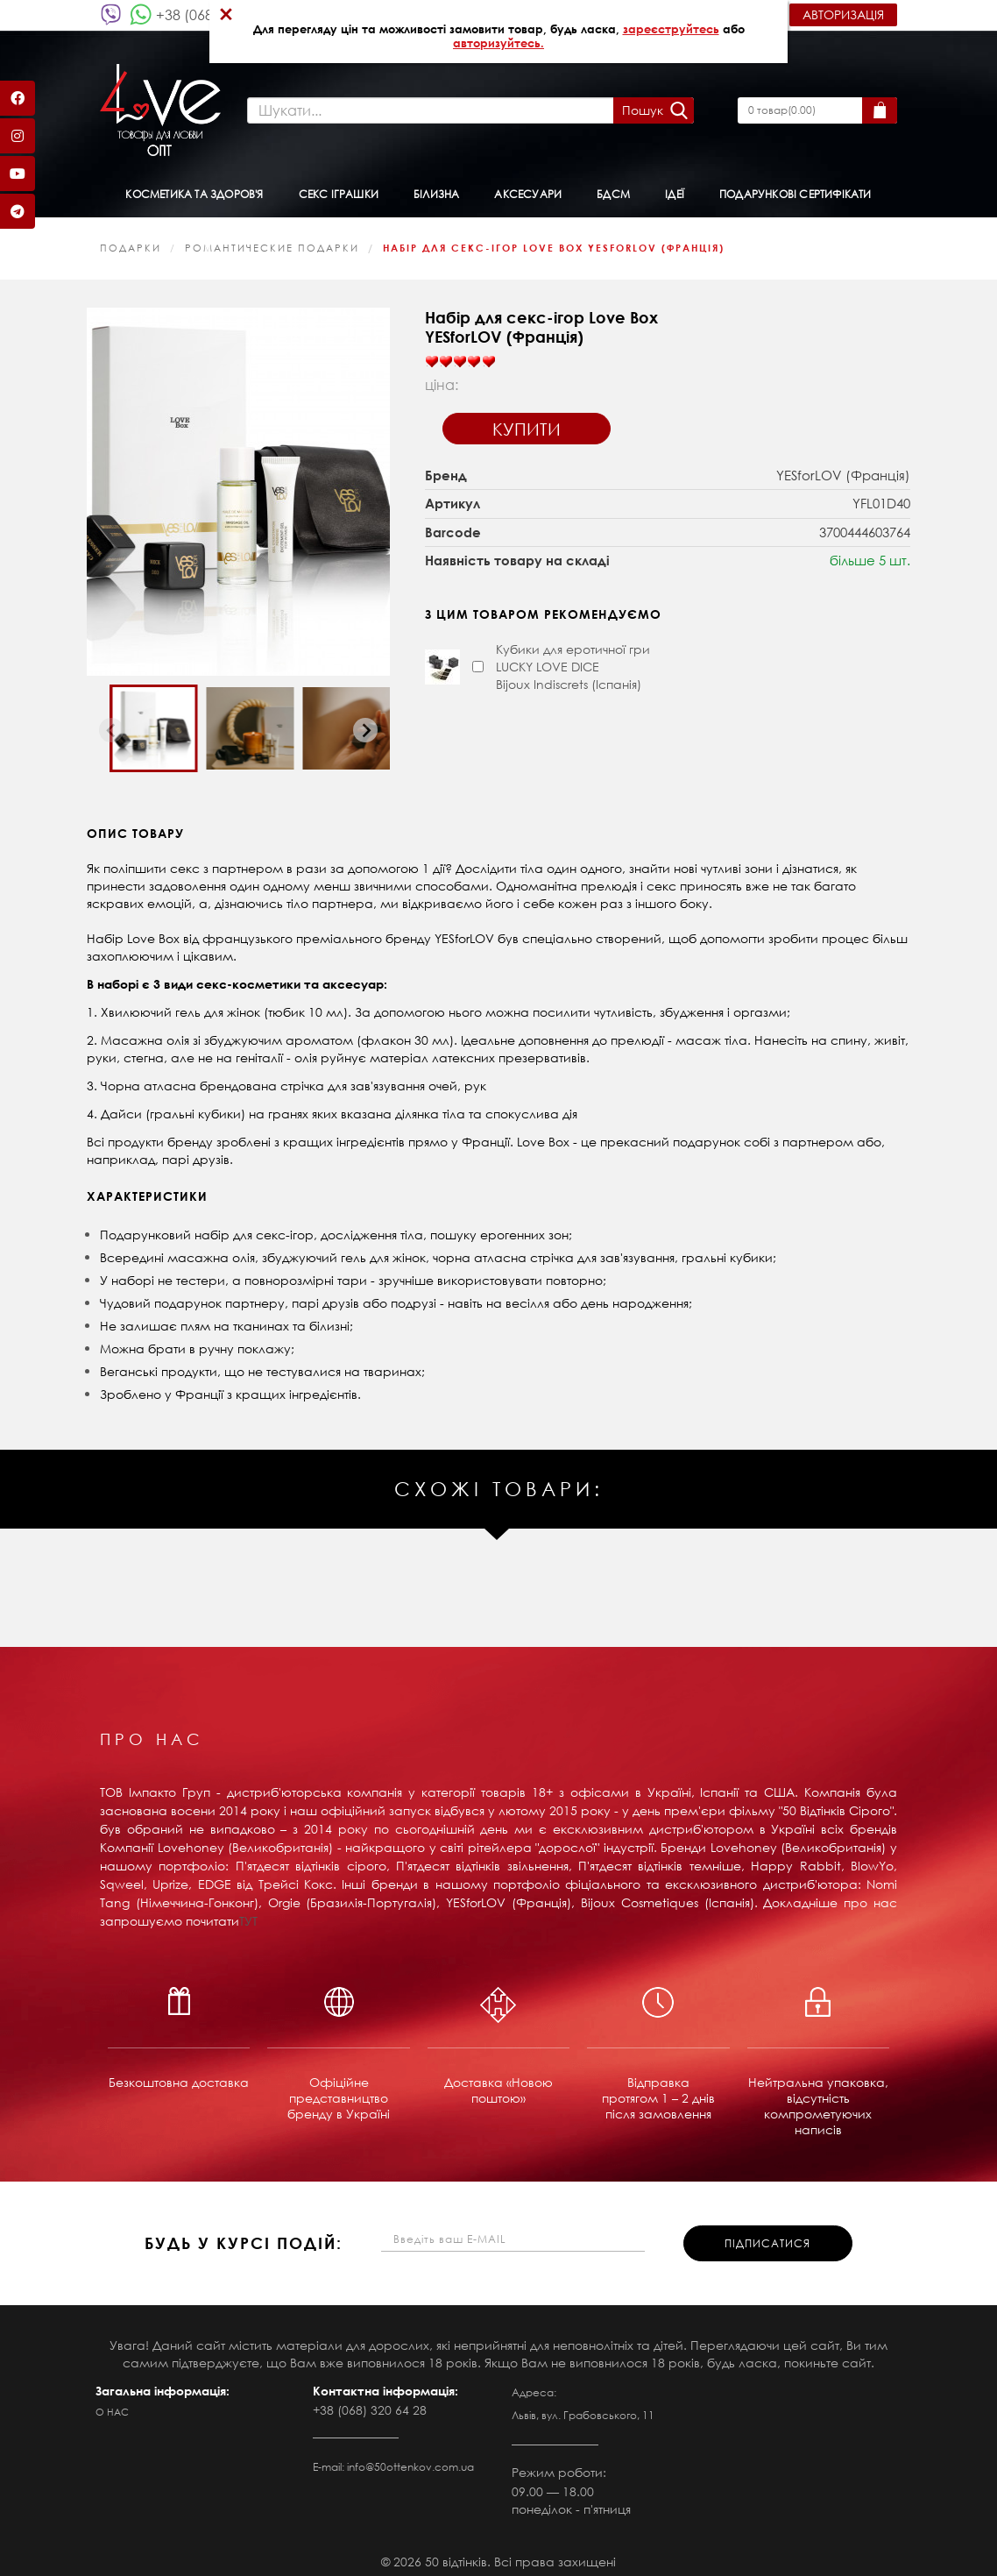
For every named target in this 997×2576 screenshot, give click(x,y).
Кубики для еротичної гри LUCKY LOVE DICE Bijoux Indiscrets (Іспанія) (573, 659)
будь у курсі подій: (244, 2236)
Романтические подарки (272, 240)
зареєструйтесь (671, 29)
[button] (153, 720)
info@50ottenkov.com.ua (410, 2459)
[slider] (460, 354)
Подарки (130, 240)
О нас (112, 2404)
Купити (526, 421)
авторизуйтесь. (498, 43)
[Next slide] (365, 723)
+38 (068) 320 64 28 (370, 2402)
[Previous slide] (111, 723)
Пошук (640, 105)
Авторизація (843, 14)
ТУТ (248, 1913)
